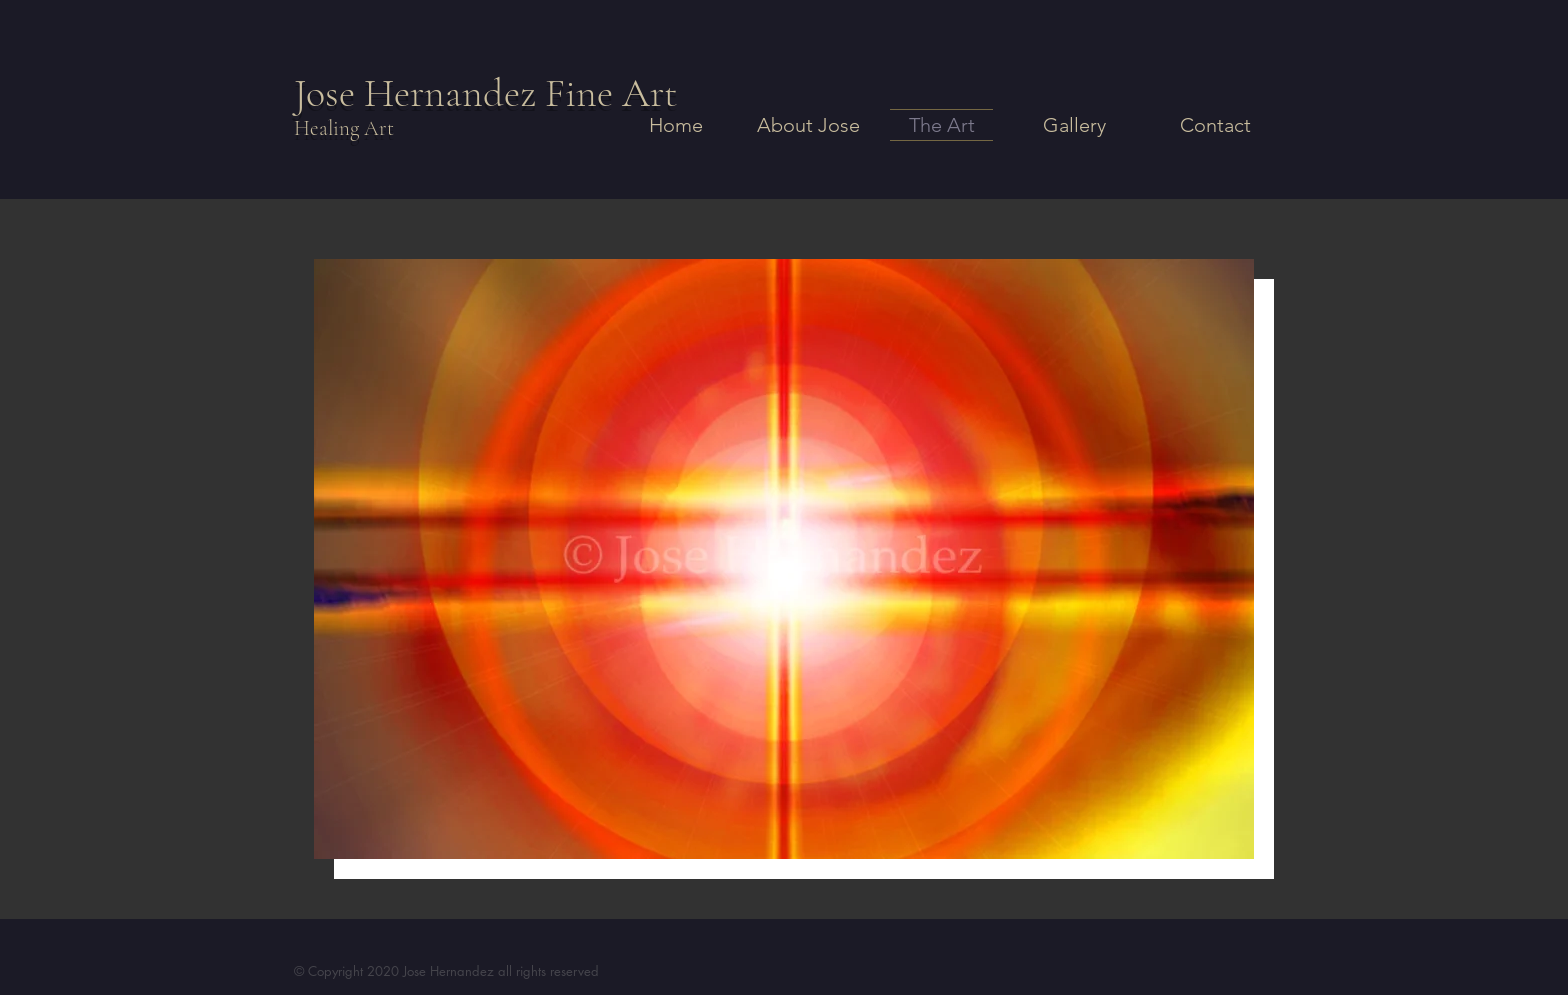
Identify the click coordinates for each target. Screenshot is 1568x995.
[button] (784, 559)
